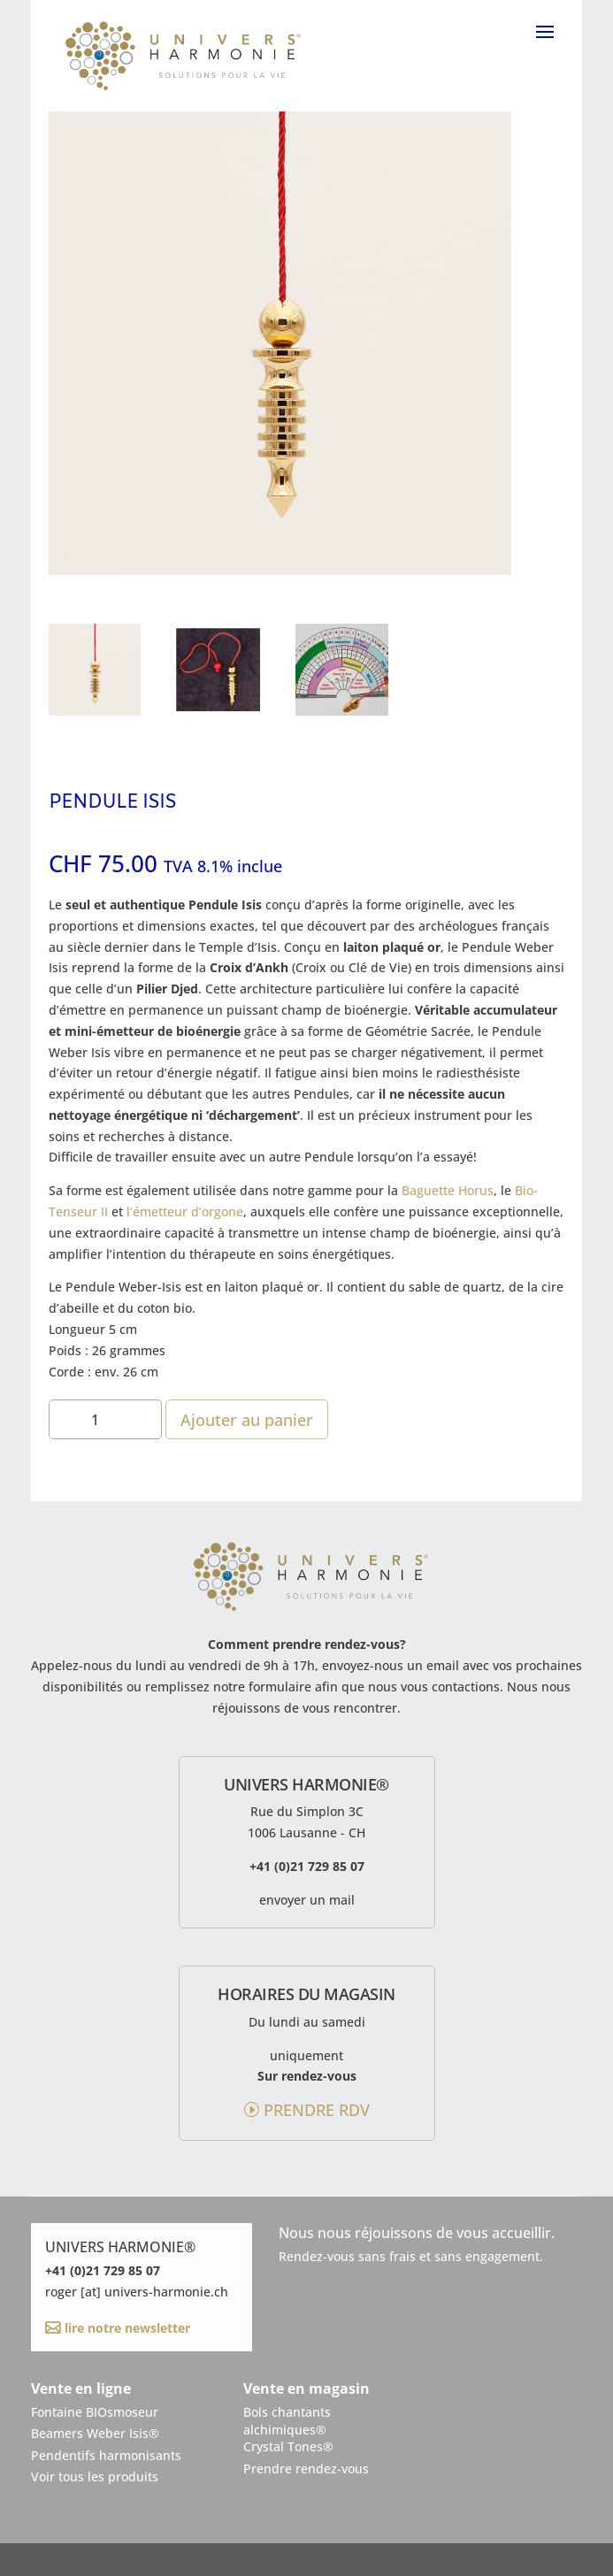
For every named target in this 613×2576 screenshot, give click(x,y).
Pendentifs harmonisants (106, 2455)
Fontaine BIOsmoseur (94, 2412)
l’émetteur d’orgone (184, 1211)
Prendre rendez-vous (306, 2468)
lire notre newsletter (125, 2327)
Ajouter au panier (246, 1419)
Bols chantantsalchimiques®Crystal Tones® (288, 2429)
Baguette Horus (448, 1190)
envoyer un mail (307, 1899)
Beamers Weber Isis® (95, 2433)
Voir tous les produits (94, 2476)
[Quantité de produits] (105, 1419)
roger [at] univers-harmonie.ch (136, 2291)
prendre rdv (317, 2109)
